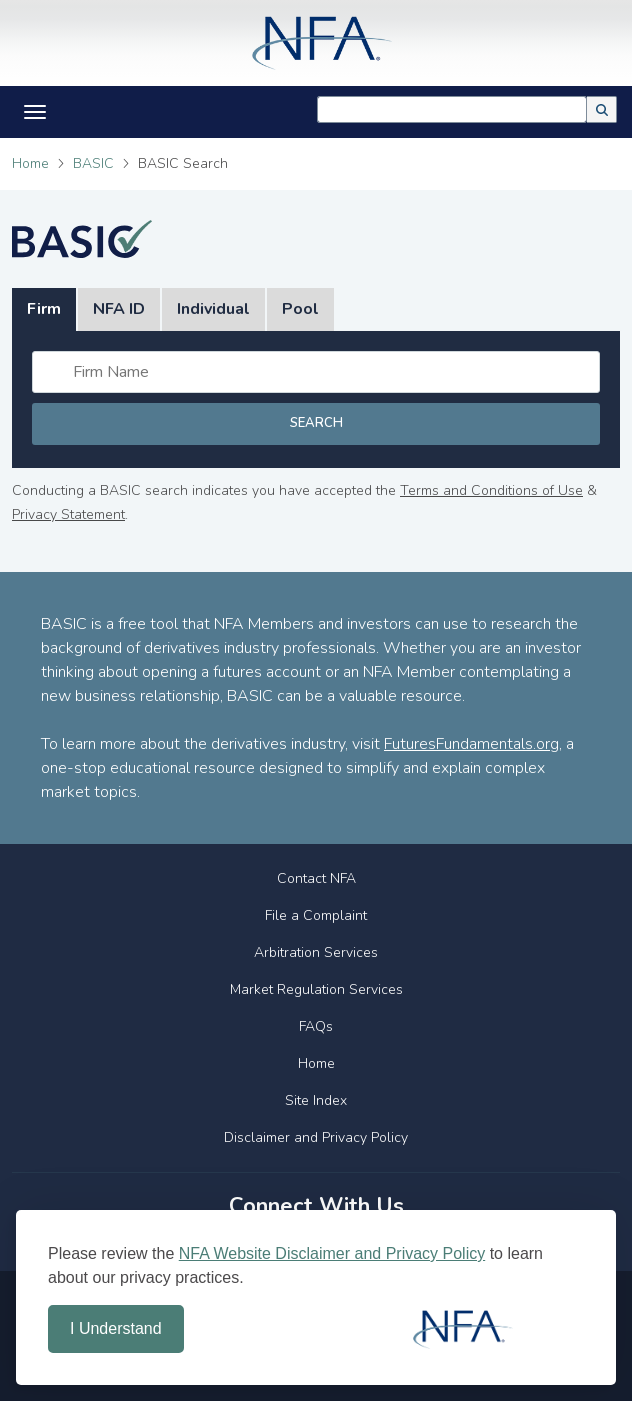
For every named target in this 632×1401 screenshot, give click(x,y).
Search (316, 423)
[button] (602, 109)
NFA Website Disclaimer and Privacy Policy (332, 1253)
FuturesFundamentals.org (471, 744)
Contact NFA (316, 878)
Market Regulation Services (316, 989)
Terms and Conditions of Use (491, 490)
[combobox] (452, 109)
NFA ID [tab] (119, 309)
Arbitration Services (316, 952)
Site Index (316, 1100)
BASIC (93, 163)
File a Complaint (316, 915)
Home (30, 163)
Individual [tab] (213, 309)
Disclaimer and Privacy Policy (316, 1137)
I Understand (116, 1328)
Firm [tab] (44, 309)
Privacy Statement (68, 514)
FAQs (316, 1026)
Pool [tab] (300, 309)
